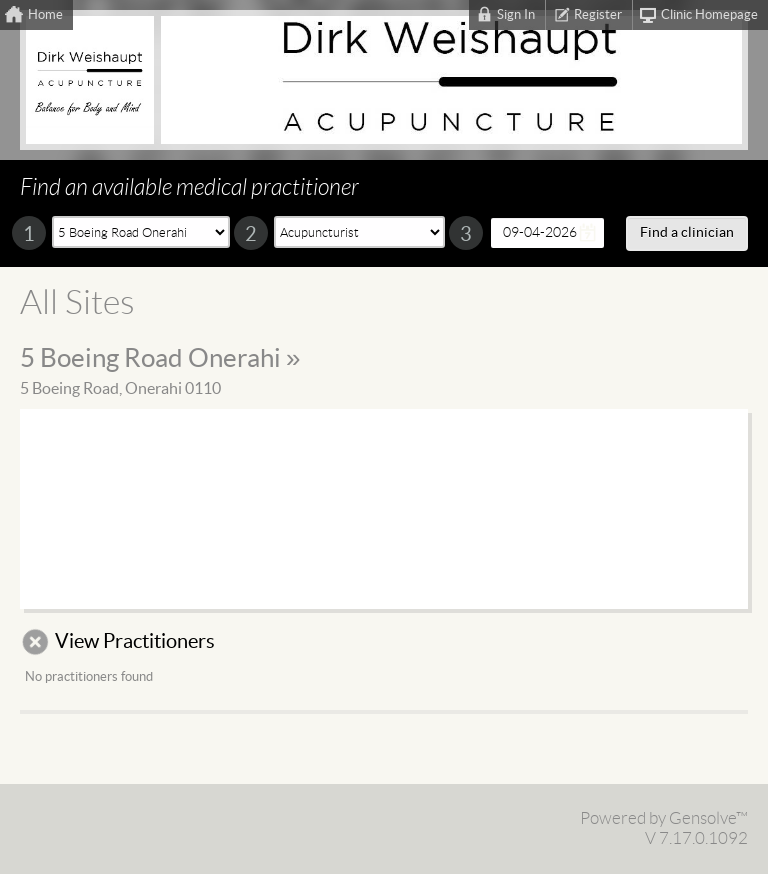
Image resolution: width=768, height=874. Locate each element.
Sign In (516, 15)
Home (45, 15)
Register (598, 15)
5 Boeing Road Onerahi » (160, 359)
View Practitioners (135, 642)
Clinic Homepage (709, 15)
